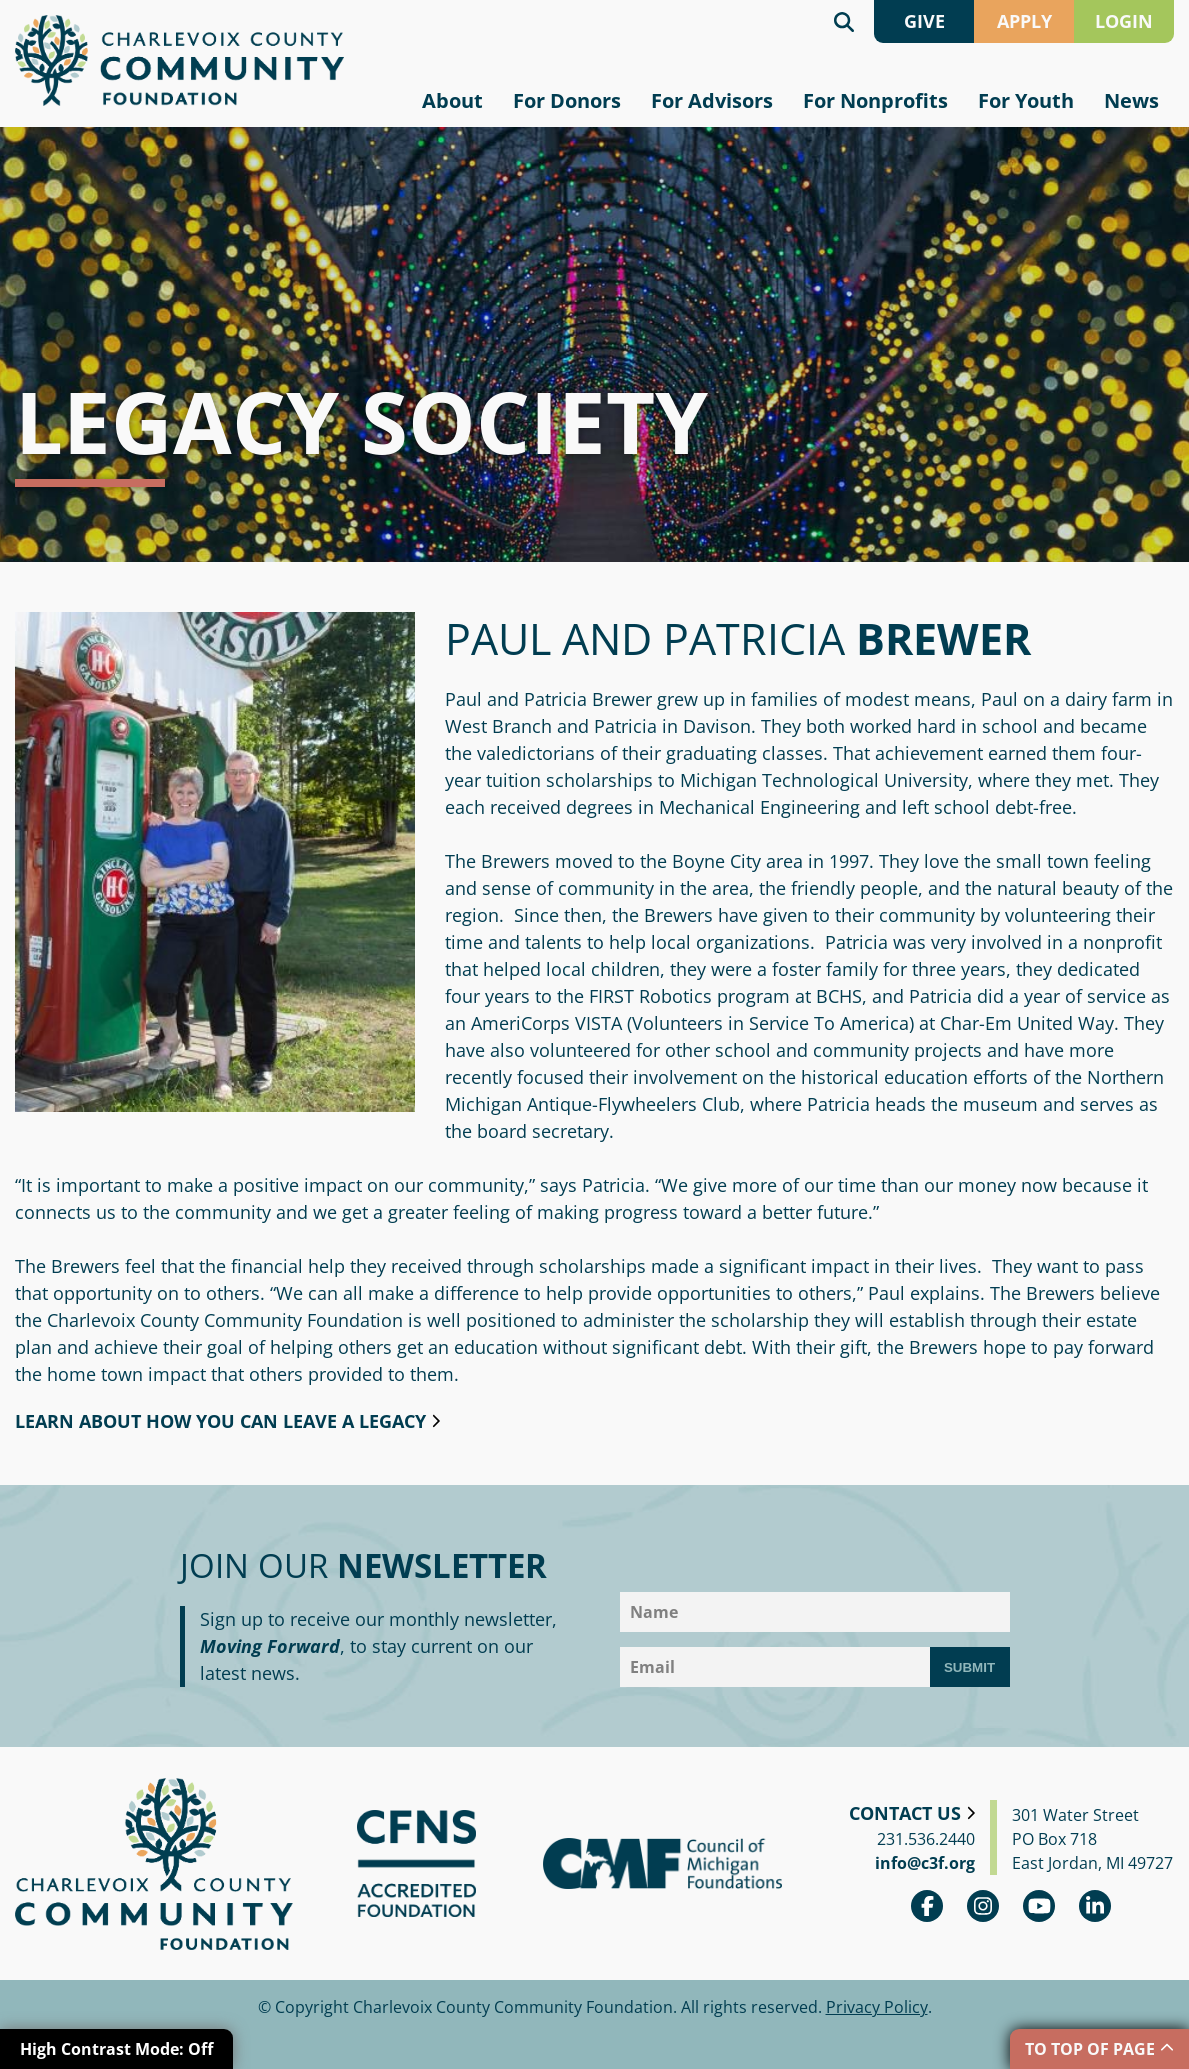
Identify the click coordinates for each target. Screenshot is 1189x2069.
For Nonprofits (875, 100)
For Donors (567, 100)
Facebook (927, 1906)
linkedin (1095, 1906)
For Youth (1026, 100)
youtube (1039, 1906)
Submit (969, 1667)
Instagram (983, 1906)
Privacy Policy (877, 2007)
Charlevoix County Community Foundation (179, 60)
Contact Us (905, 1813)
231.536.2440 (926, 1839)
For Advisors (712, 100)
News (1131, 100)
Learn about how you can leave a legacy (220, 1421)
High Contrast (116, 2049)
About (452, 100)
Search (844, 21)
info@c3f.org (925, 1863)
